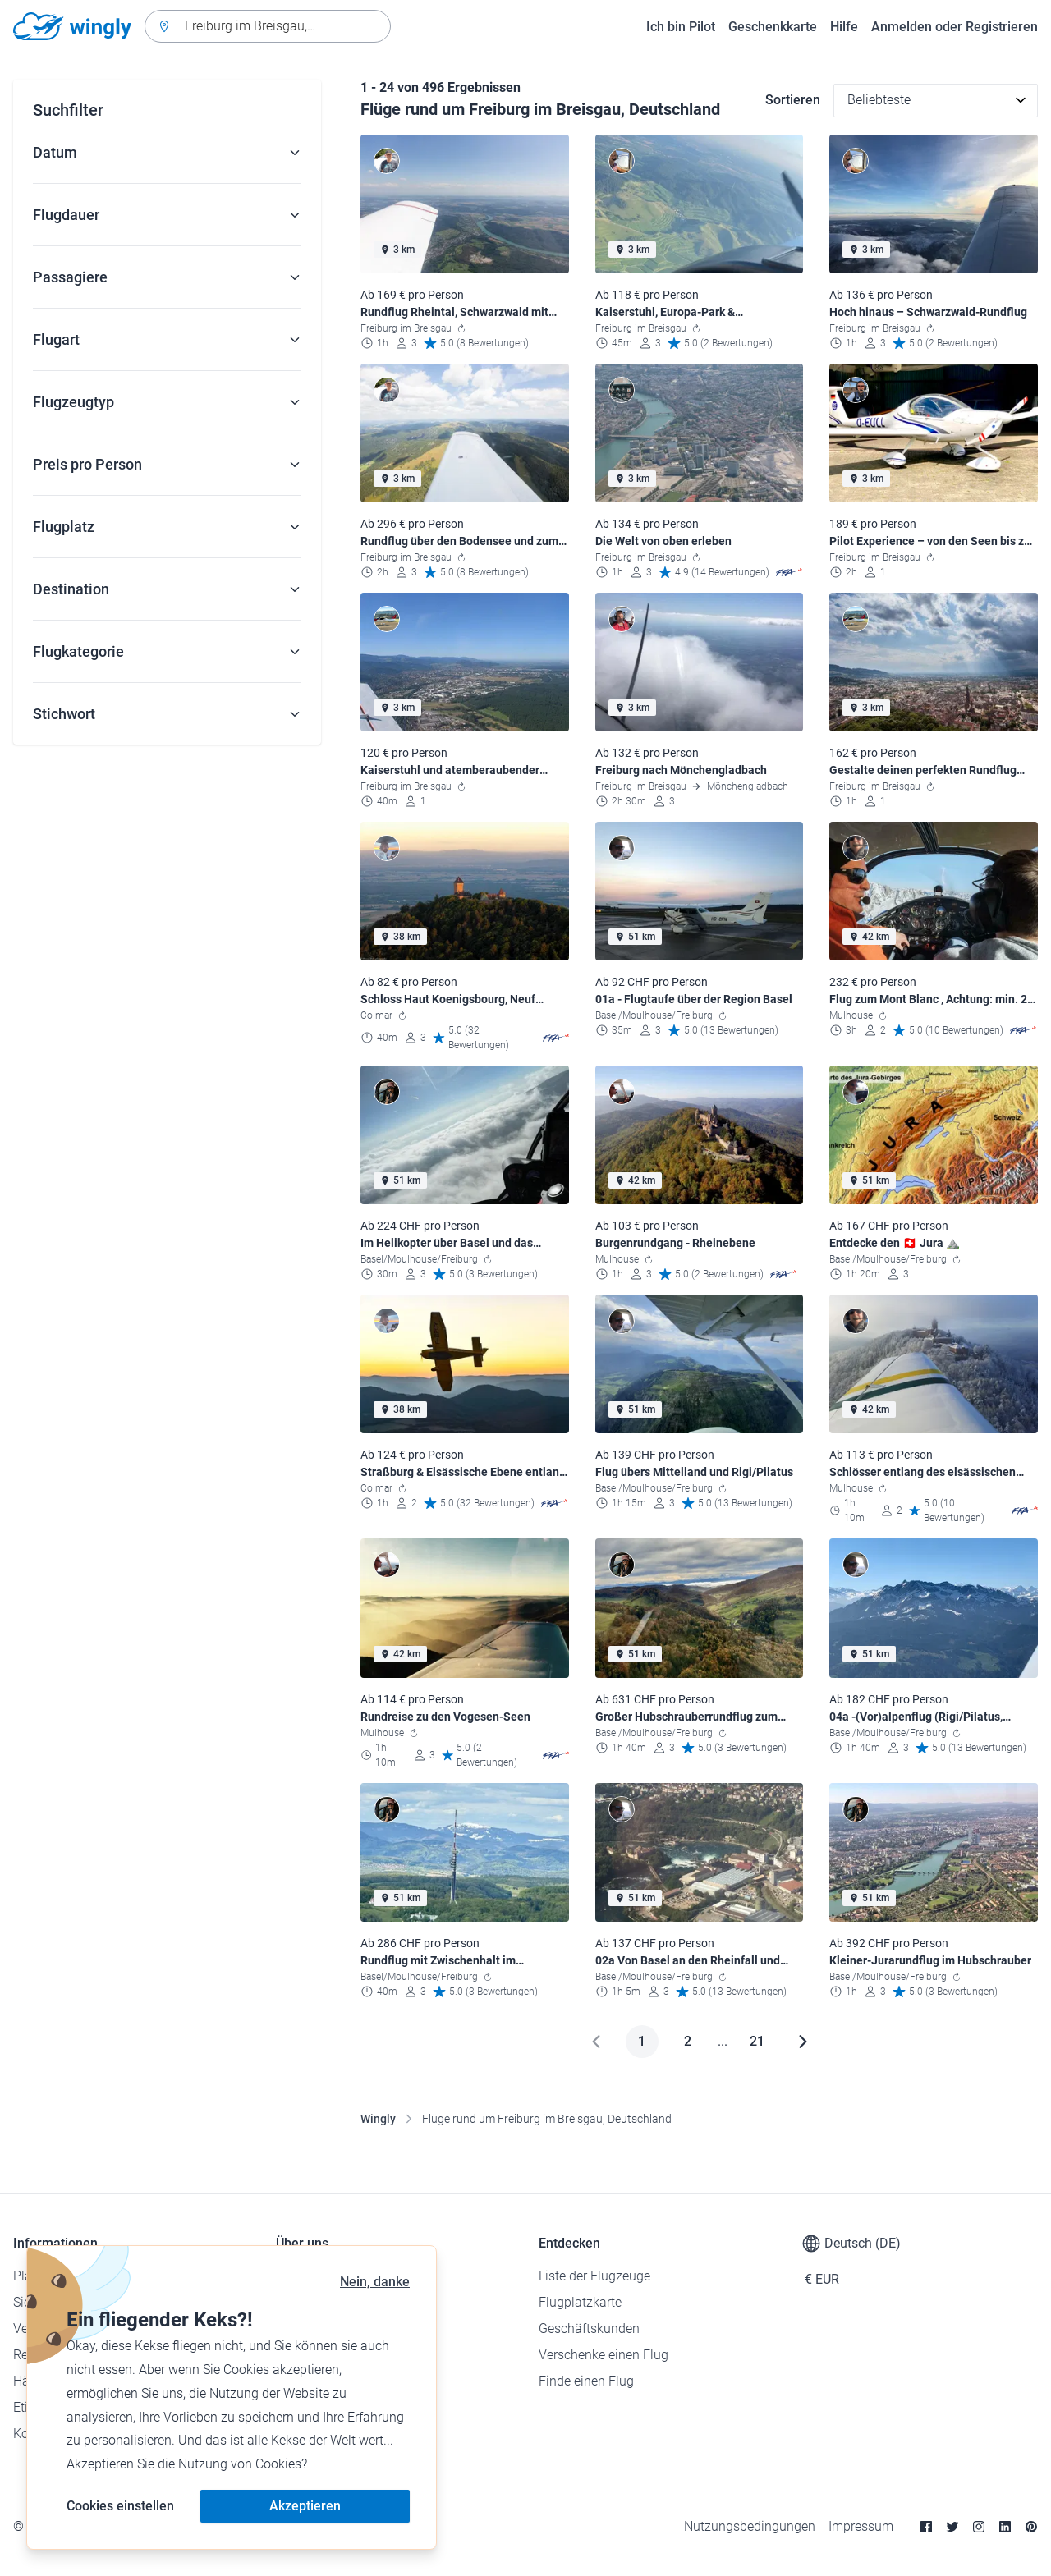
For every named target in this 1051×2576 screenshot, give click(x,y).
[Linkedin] (1005, 2526)
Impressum (860, 2526)
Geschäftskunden (589, 2328)
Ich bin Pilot (680, 26)
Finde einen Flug (586, 2381)
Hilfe (844, 26)
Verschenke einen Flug (603, 2355)
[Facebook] (926, 2526)
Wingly (378, 2118)
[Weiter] (803, 2041)
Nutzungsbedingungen (749, 2526)
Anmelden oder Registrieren (954, 26)
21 (757, 2041)
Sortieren (792, 100)
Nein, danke (375, 2282)
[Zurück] (596, 2041)
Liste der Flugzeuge (594, 2276)
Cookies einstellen (120, 2506)
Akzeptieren (305, 2506)
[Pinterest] (1031, 2526)
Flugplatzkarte (580, 2302)
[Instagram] (978, 2526)
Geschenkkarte (772, 26)
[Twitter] (952, 2526)
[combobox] (268, 26)
